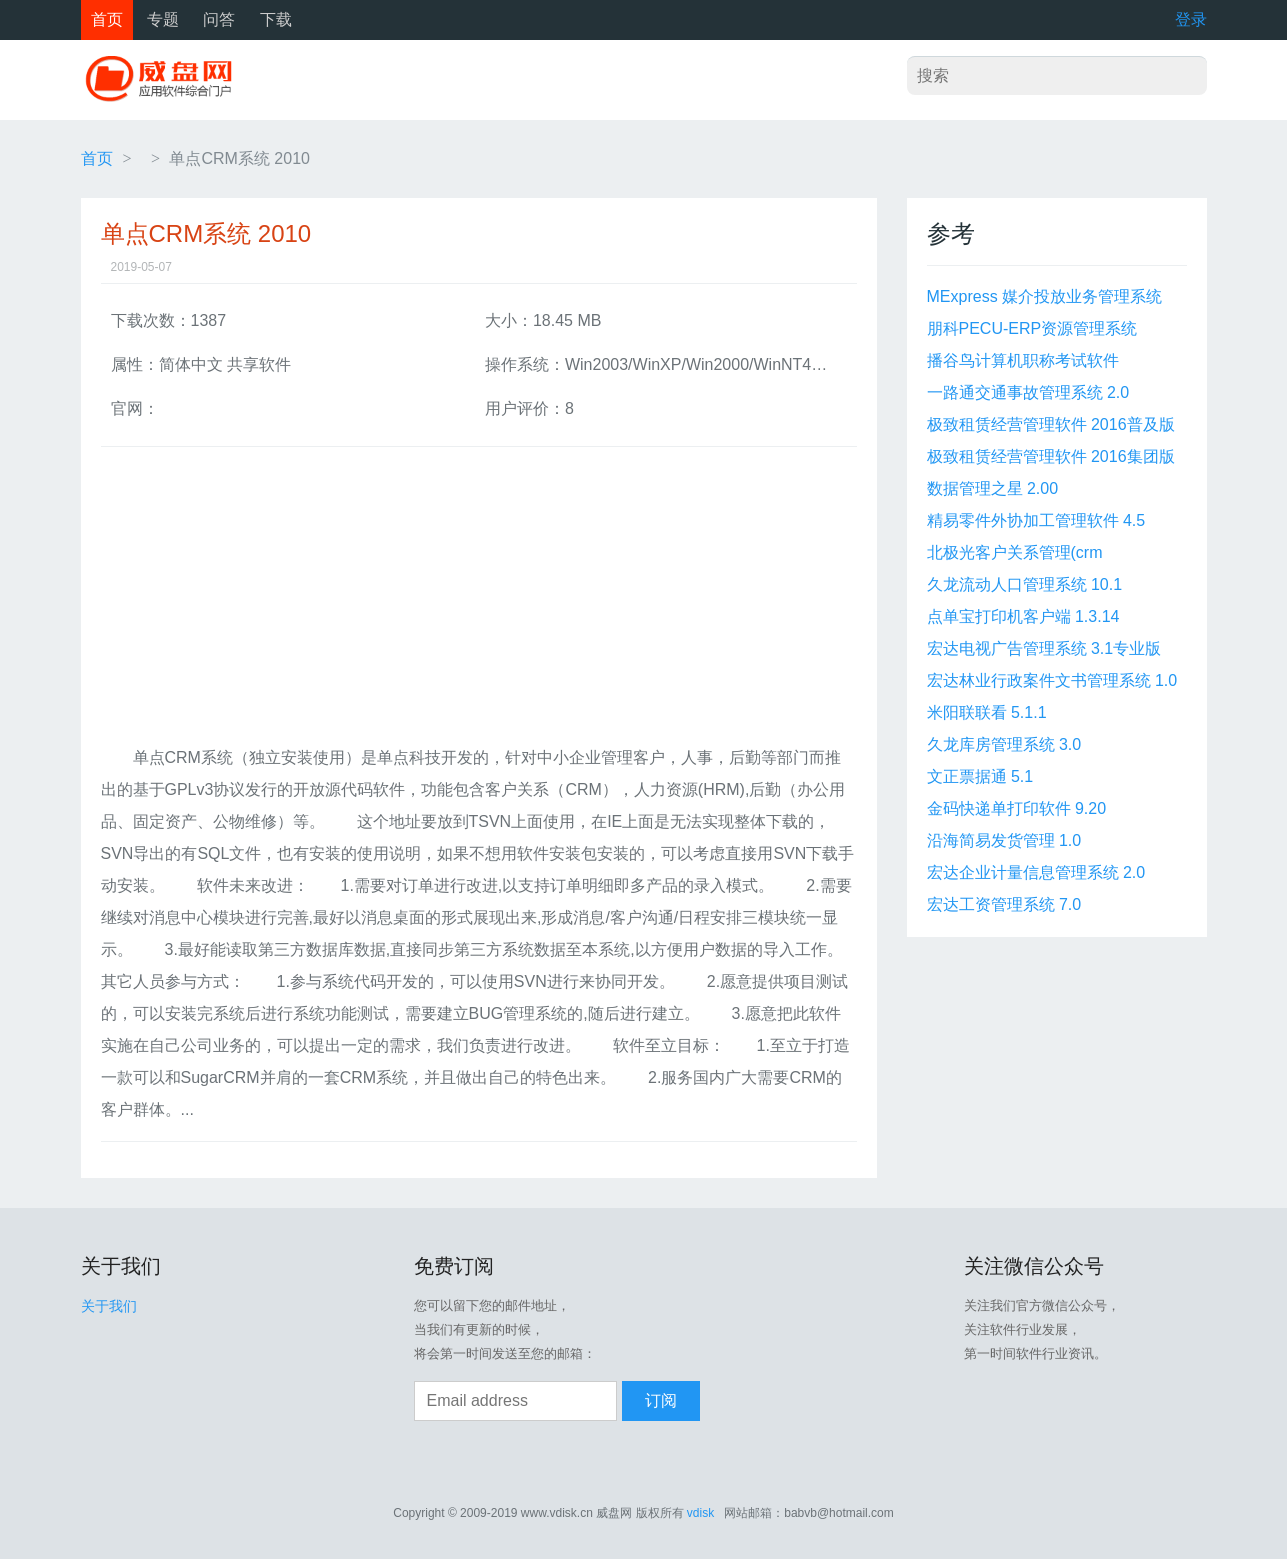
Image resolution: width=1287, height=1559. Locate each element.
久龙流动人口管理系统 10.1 (1025, 584)
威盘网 (166, 80)
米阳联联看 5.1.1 (987, 712)
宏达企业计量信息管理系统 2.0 (1036, 872)
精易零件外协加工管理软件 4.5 (1036, 520)
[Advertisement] (479, 602)
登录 (1191, 19)
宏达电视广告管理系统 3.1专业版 (1044, 648)
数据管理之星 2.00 (993, 488)
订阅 (661, 1400)
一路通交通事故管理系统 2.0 (1028, 392)
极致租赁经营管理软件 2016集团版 (1051, 456)
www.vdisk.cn (557, 1513)
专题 (163, 19)
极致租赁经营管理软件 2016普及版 (1051, 424)
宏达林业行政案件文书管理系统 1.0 (1052, 680)
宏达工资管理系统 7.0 (1004, 904)
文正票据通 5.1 (980, 776)
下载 (276, 19)
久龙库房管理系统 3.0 (1004, 744)
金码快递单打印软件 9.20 (1017, 808)
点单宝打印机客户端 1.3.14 (1023, 616)
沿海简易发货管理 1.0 (1004, 840)
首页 (107, 19)
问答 (219, 19)
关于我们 (109, 1306)
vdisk (700, 1513)
